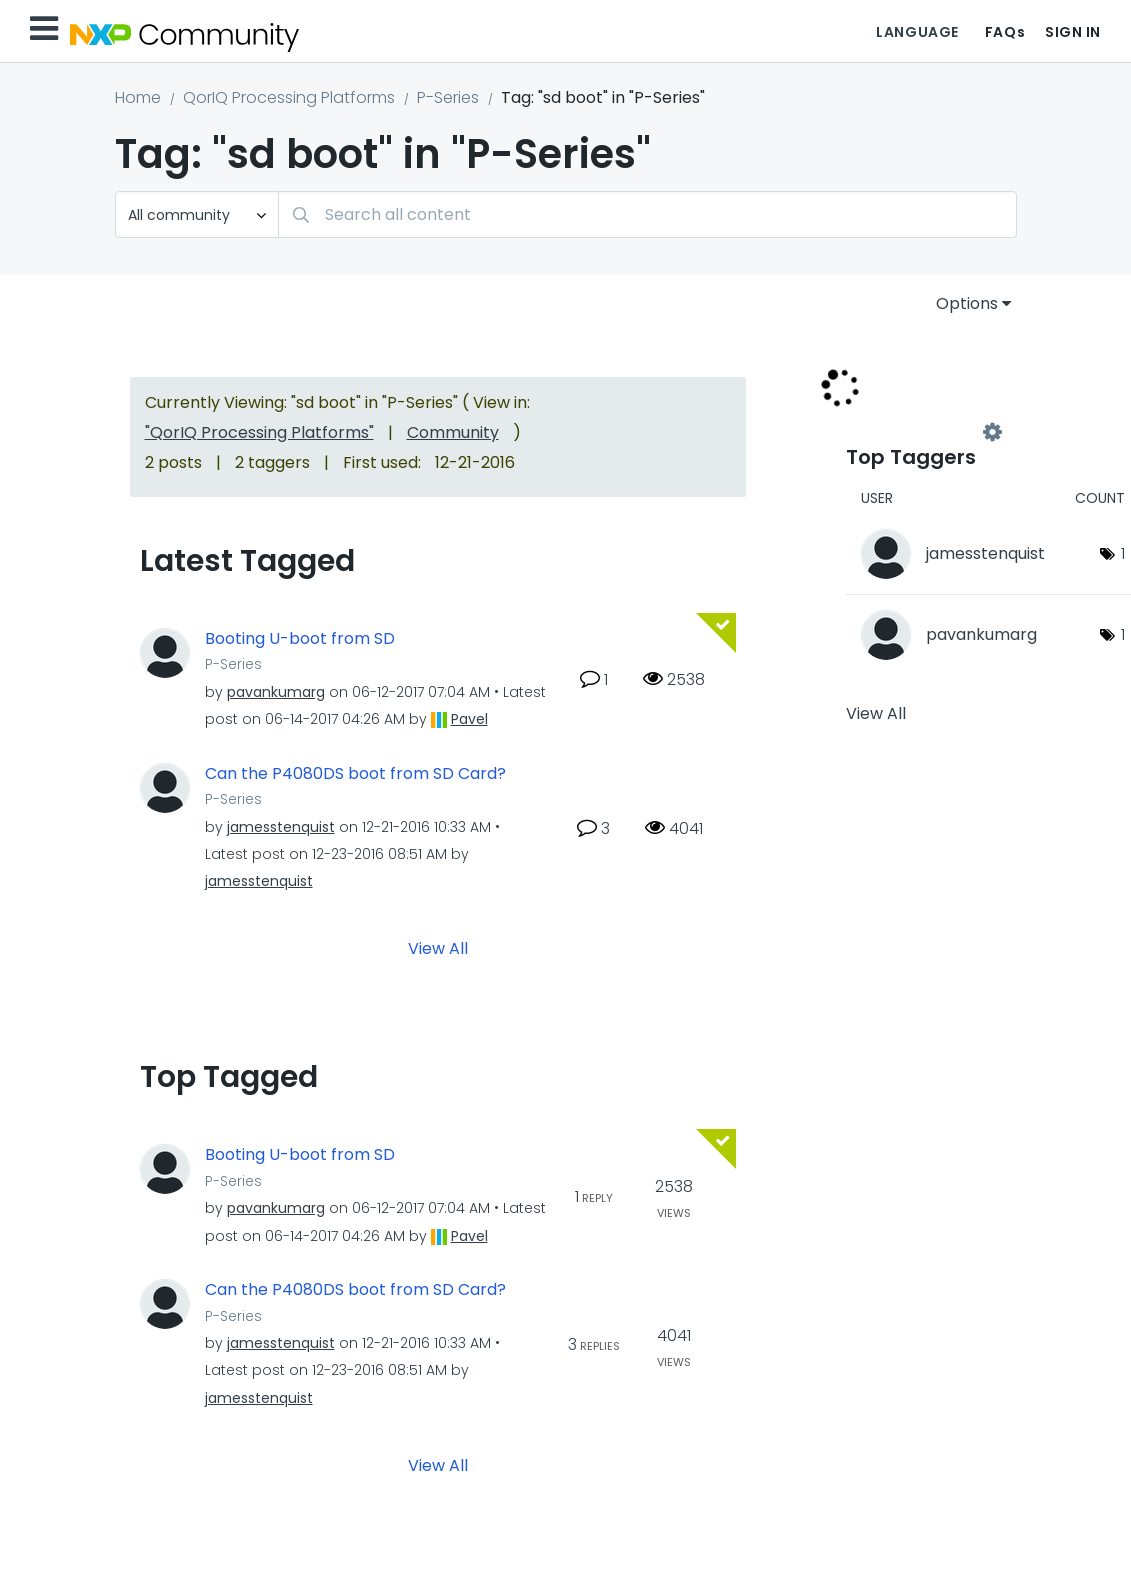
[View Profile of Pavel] (469, 719)
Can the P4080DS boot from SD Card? (355, 774)
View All (438, 948)
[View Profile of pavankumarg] (276, 692)
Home (138, 97)
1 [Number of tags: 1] (1123, 553)
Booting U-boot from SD (300, 639)
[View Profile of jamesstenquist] (281, 827)
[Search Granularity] (197, 214)
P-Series (448, 97)
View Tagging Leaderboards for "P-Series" (919, 432)
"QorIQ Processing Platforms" (259, 432)
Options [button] (967, 303)
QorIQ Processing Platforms (289, 97)
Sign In (1073, 32)
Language (917, 32)
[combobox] (647, 214)
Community (453, 432)
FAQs (1005, 32)
